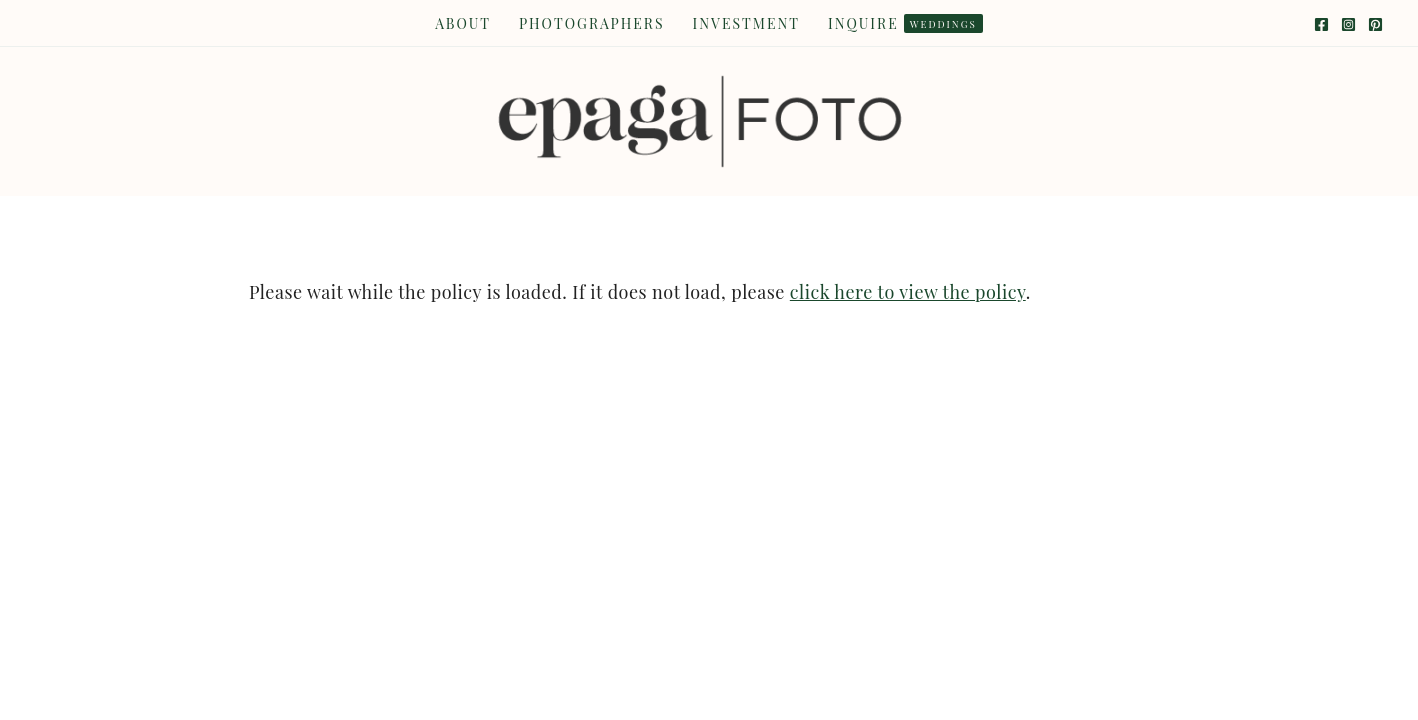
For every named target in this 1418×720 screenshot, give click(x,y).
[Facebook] (1321, 24)
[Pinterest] (1375, 24)
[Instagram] (1348, 24)
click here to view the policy (908, 292)
